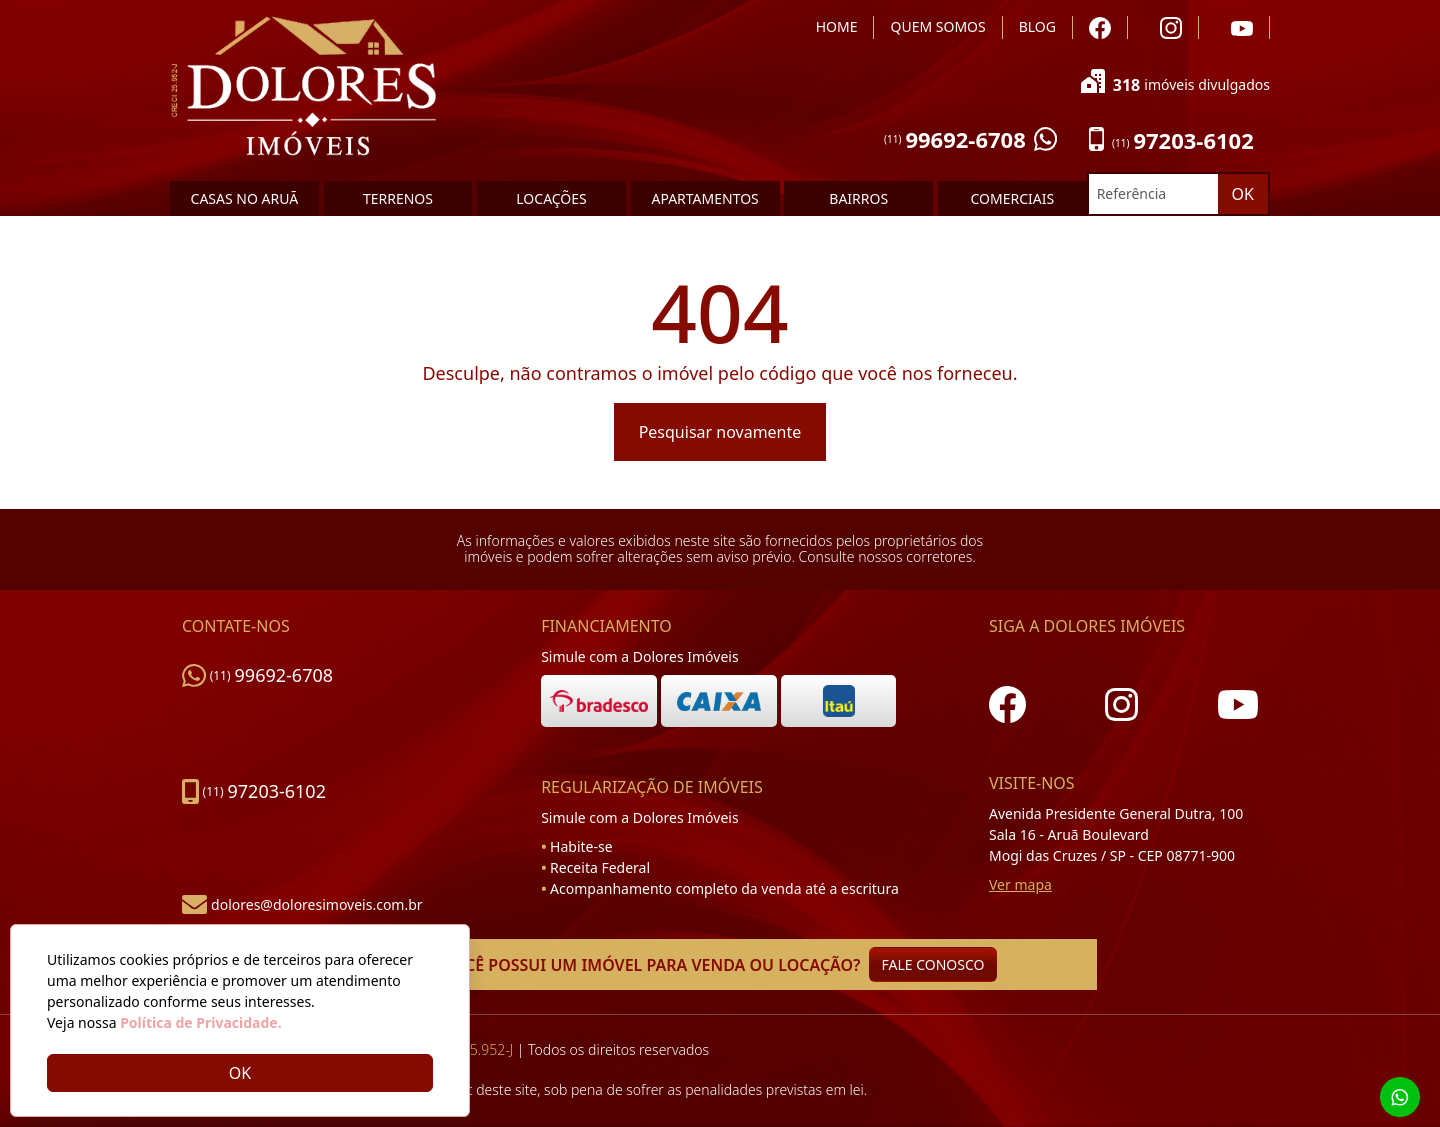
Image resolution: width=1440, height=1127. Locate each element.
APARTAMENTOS (704, 198)
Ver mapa (1020, 884)
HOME (837, 26)
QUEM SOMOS (937, 26)
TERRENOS (398, 198)
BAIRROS (858, 198)
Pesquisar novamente (720, 432)
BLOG (1037, 26)
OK (1243, 194)
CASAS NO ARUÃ (245, 198)
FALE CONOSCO (933, 964)
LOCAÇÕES (551, 198)
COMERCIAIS (1012, 198)
